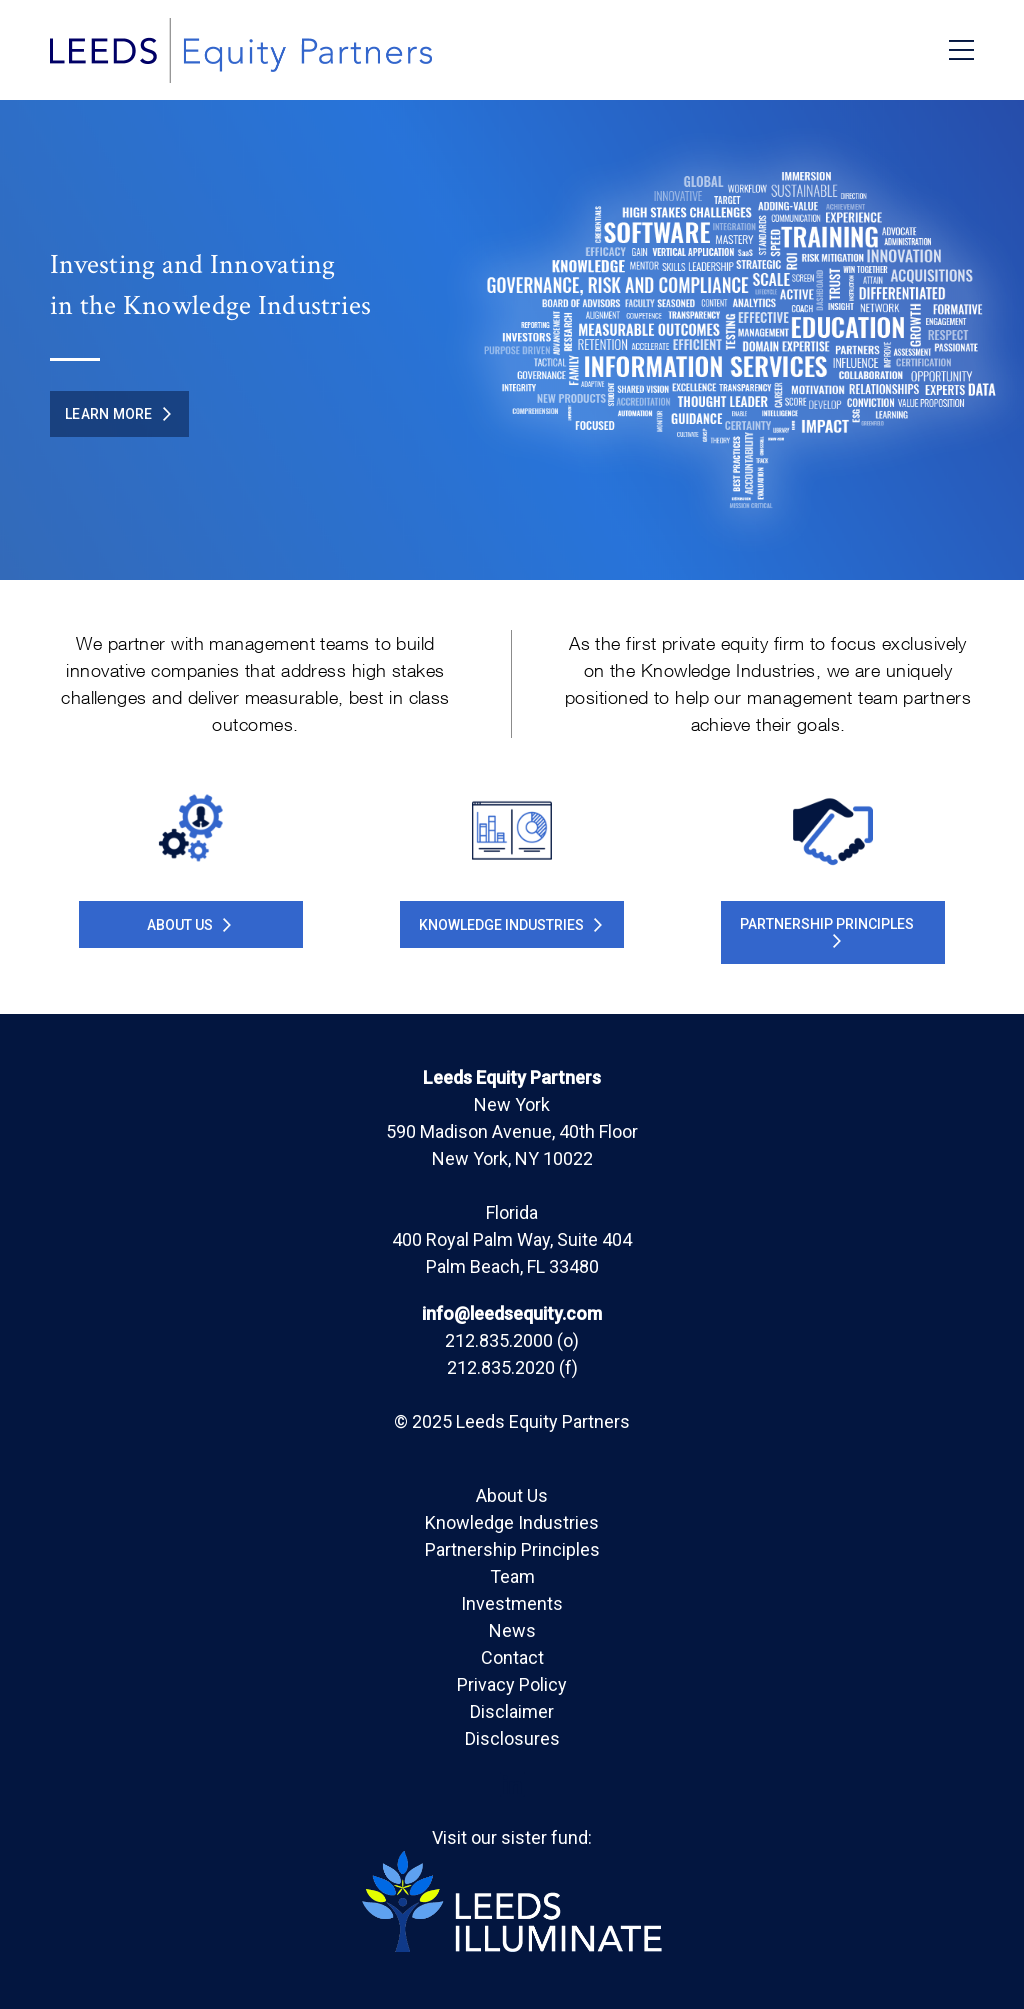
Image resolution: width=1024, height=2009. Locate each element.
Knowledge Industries (512, 1522)
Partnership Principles (512, 1549)
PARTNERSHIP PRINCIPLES (827, 932)
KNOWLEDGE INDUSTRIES (510, 925)
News (512, 1630)
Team (512, 1576)
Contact (512, 1657)
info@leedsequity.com (512, 1313)
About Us (189, 925)
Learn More (118, 414)
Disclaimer (512, 1711)
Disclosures (512, 1738)
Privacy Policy (512, 1684)
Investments (512, 1603)
